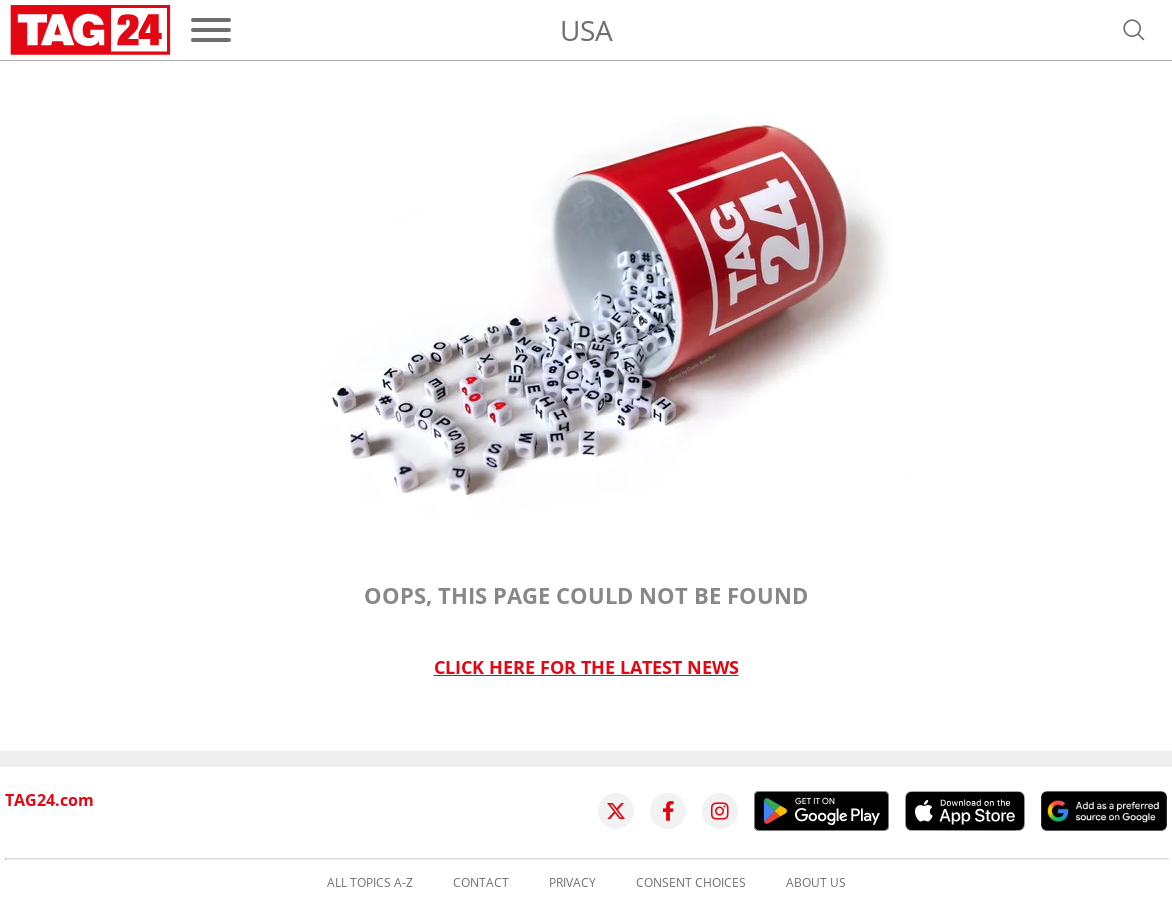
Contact (481, 883)
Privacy (572, 883)
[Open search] (1134, 30)
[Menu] (211, 30)
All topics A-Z (370, 883)
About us (816, 883)
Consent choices (691, 883)
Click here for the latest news (586, 667)
